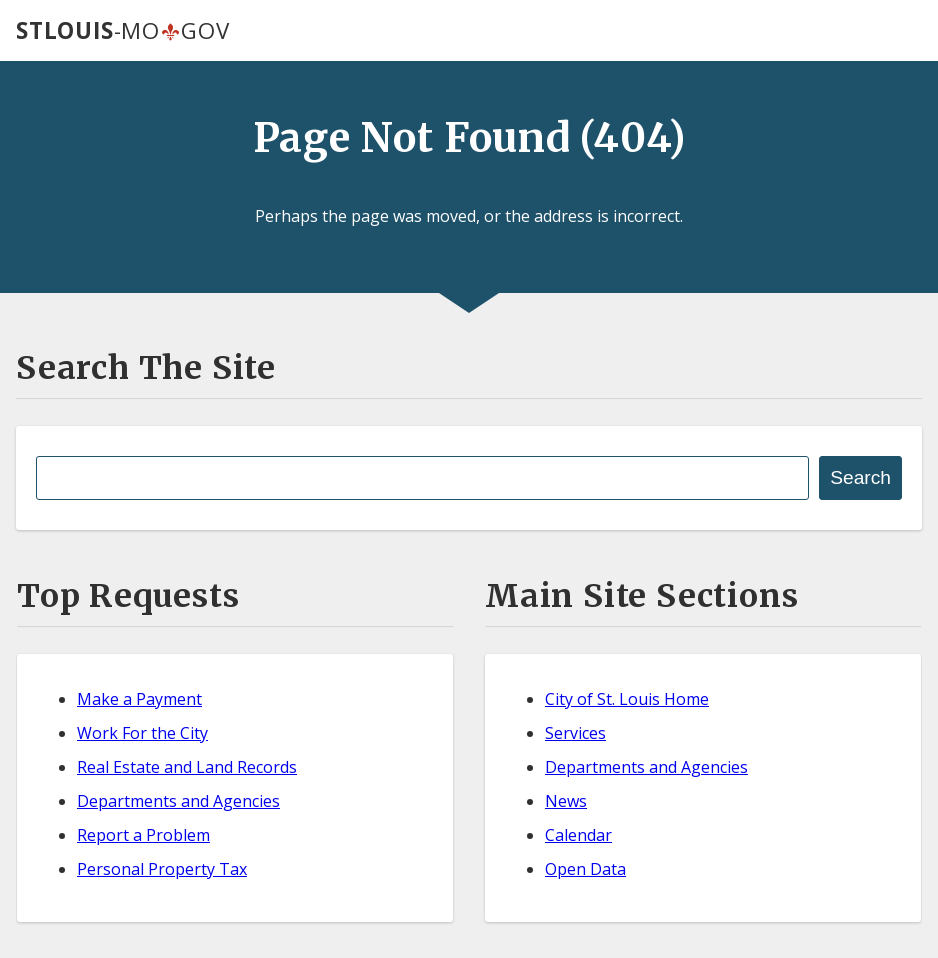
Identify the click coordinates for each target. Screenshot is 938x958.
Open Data (585, 869)
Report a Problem (143, 835)
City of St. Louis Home (627, 699)
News (566, 801)
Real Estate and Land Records (187, 767)
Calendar (578, 835)
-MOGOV (122, 30)
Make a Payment (139, 699)
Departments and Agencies (178, 801)
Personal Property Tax (162, 869)
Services (575, 733)
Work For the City (142, 733)
